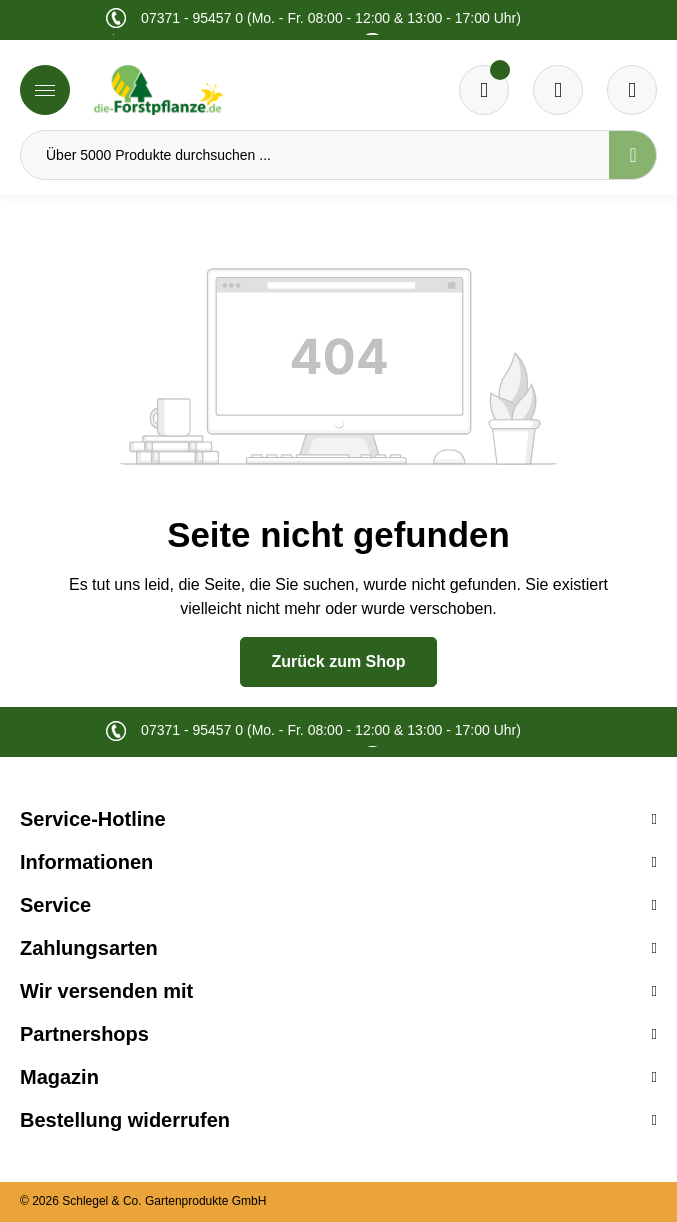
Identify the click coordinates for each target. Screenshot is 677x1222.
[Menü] (45, 90)
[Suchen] (633, 155)
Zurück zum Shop (338, 661)
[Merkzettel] (484, 90)
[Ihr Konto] (632, 90)
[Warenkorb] (558, 90)
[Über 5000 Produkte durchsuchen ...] (315, 155)
